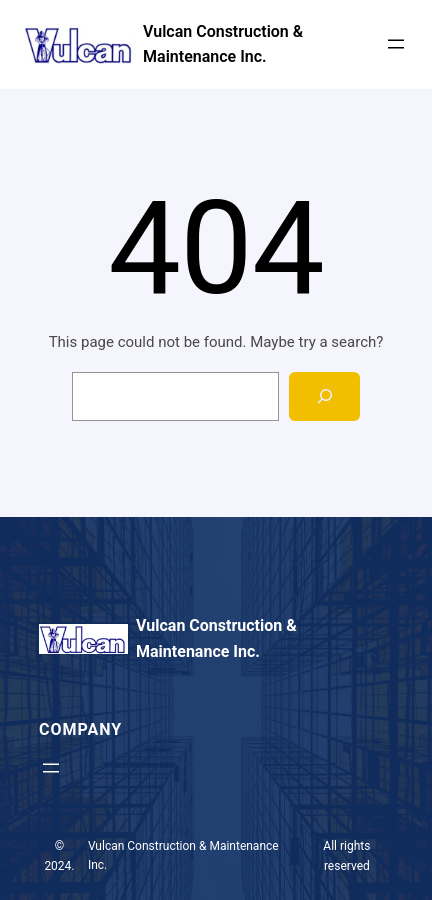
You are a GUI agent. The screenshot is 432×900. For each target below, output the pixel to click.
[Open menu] (396, 44)
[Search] (324, 396)
